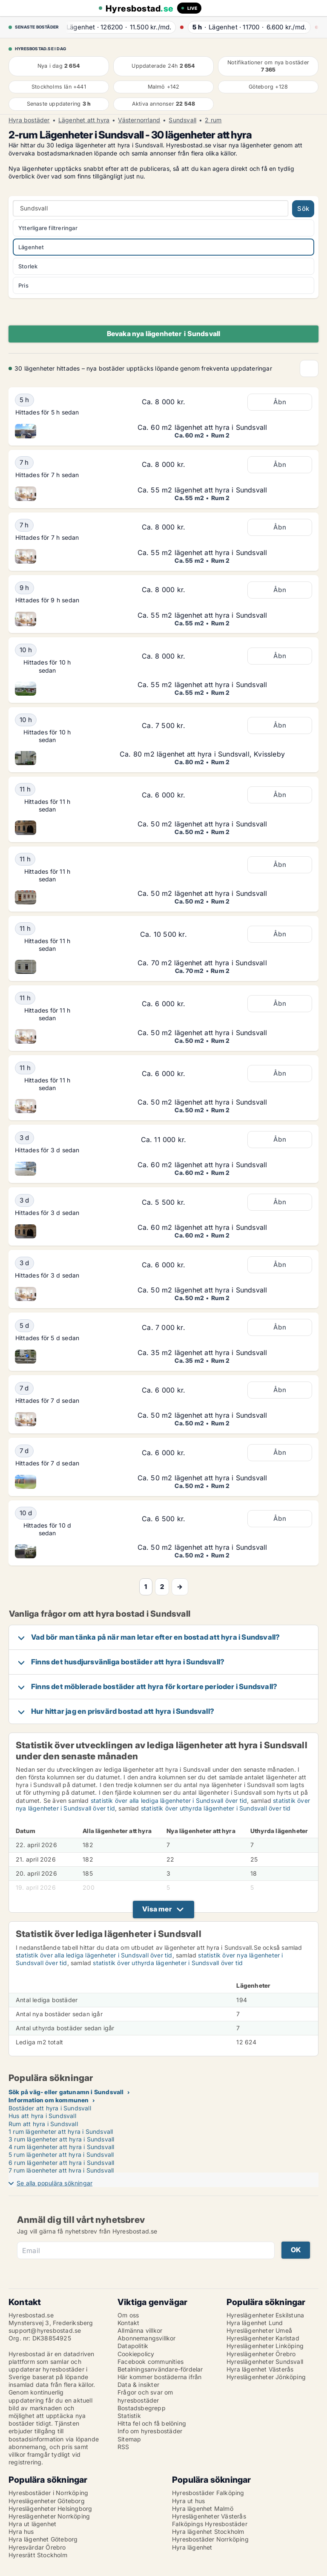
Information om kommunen (49, 2100)
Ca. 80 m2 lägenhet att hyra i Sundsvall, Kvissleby (202, 754)
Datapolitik (133, 2345)
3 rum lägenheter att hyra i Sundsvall (61, 2139)
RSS (123, 2446)
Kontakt (128, 2322)
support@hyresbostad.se (45, 2330)
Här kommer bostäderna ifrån (159, 2376)
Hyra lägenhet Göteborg (43, 2539)
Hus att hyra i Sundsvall (42, 2115)
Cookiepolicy (136, 2353)
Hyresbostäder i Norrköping (48, 2492)
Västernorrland (139, 120)
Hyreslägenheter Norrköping (49, 2516)
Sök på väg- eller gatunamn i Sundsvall (66, 2091)
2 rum (213, 120)
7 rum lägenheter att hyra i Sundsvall (61, 2170)
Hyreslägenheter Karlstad (263, 2338)
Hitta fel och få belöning (152, 2423)
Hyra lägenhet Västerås (260, 2369)
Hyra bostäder (29, 120)
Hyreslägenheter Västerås (209, 2516)
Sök (303, 208)
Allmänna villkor (140, 2330)
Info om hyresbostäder (150, 2431)
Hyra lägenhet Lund (255, 2322)
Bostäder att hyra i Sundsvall (50, 2108)
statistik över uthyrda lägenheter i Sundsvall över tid (216, 1808)
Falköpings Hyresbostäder (209, 2523)
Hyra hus (21, 2531)
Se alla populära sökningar (54, 2183)
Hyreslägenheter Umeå (259, 2330)
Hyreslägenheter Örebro (261, 2353)
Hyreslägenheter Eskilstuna (265, 2315)
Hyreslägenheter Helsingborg (50, 2508)
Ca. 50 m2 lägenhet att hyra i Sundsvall (202, 824)
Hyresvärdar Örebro (37, 2547)
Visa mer (157, 1909)
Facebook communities (151, 2361)
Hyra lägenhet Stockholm (208, 2531)
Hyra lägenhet (192, 2547)
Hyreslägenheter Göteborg (47, 2500)
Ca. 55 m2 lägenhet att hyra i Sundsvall (202, 490)
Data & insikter (138, 2384)
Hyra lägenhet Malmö (202, 2508)
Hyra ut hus (188, 2500)
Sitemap (129, 2439)
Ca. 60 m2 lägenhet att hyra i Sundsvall (202, 427)
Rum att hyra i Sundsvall (43, 2123)
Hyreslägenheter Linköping (265, 2345)
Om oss (128, 2315)
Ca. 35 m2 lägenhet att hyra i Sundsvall (202, 1352)
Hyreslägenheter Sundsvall (265, 2361)
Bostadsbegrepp (142, 2408)
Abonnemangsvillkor (147, 2338)
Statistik (129, 2415)
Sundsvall (182, 120)
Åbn (279, 402)
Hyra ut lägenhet (32, 2523)
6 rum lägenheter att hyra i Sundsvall (61, 2162)
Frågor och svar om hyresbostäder (145, 2396)
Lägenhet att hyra (83, 120)
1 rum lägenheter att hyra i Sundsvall (61, 2131)
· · (119, 27)
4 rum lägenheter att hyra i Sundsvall (61, 2146)
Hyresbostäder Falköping (208, 2492)
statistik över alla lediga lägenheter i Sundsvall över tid (169, 1800)
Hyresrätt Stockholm (38, 2555)
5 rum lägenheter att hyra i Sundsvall (61, 2154)
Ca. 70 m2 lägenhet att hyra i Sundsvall (202, 963)
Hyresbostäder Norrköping (210, 2539)
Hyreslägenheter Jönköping (266, 2376)
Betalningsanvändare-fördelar (160, 2369)
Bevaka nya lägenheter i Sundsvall (164, 333)
